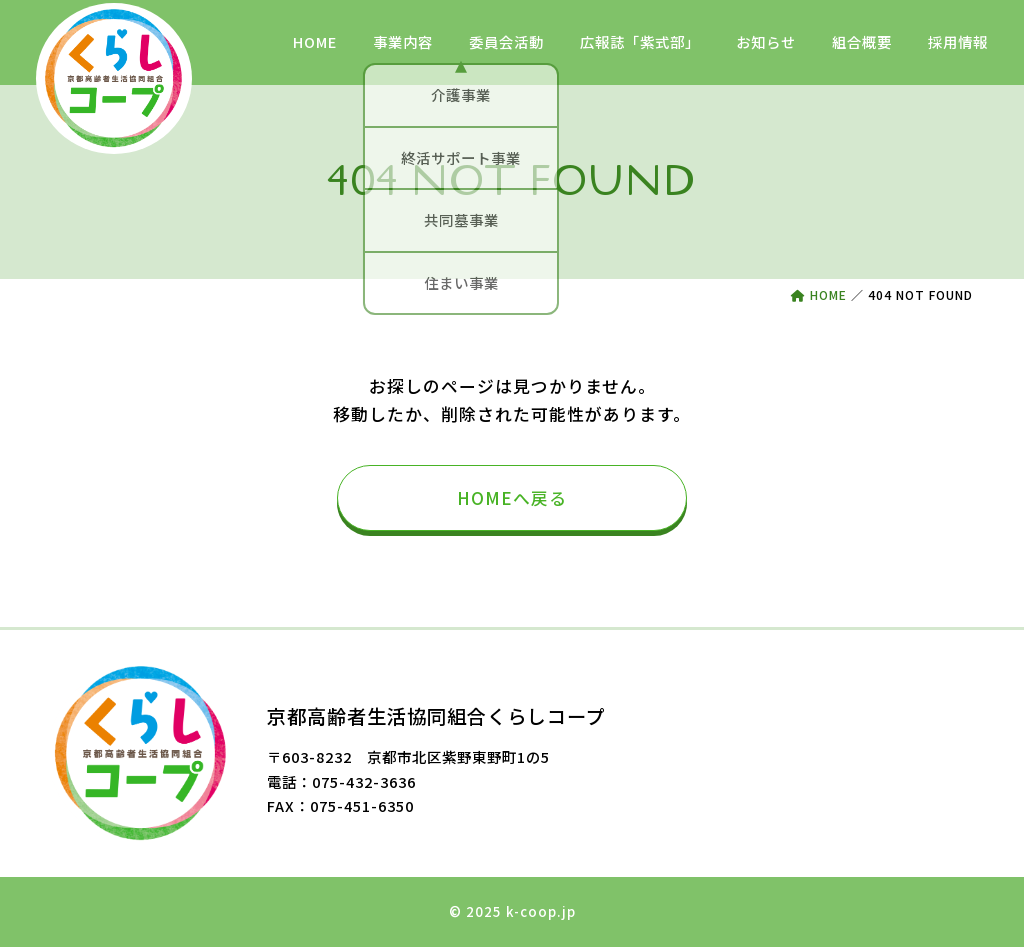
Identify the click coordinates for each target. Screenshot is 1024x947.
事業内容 (403, 41)
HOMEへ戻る (512, 498)
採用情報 (958, 41)
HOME (315, 41)
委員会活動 (506, 41)
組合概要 (862, 41)
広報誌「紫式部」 (640, 41)
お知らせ (766, 41)
